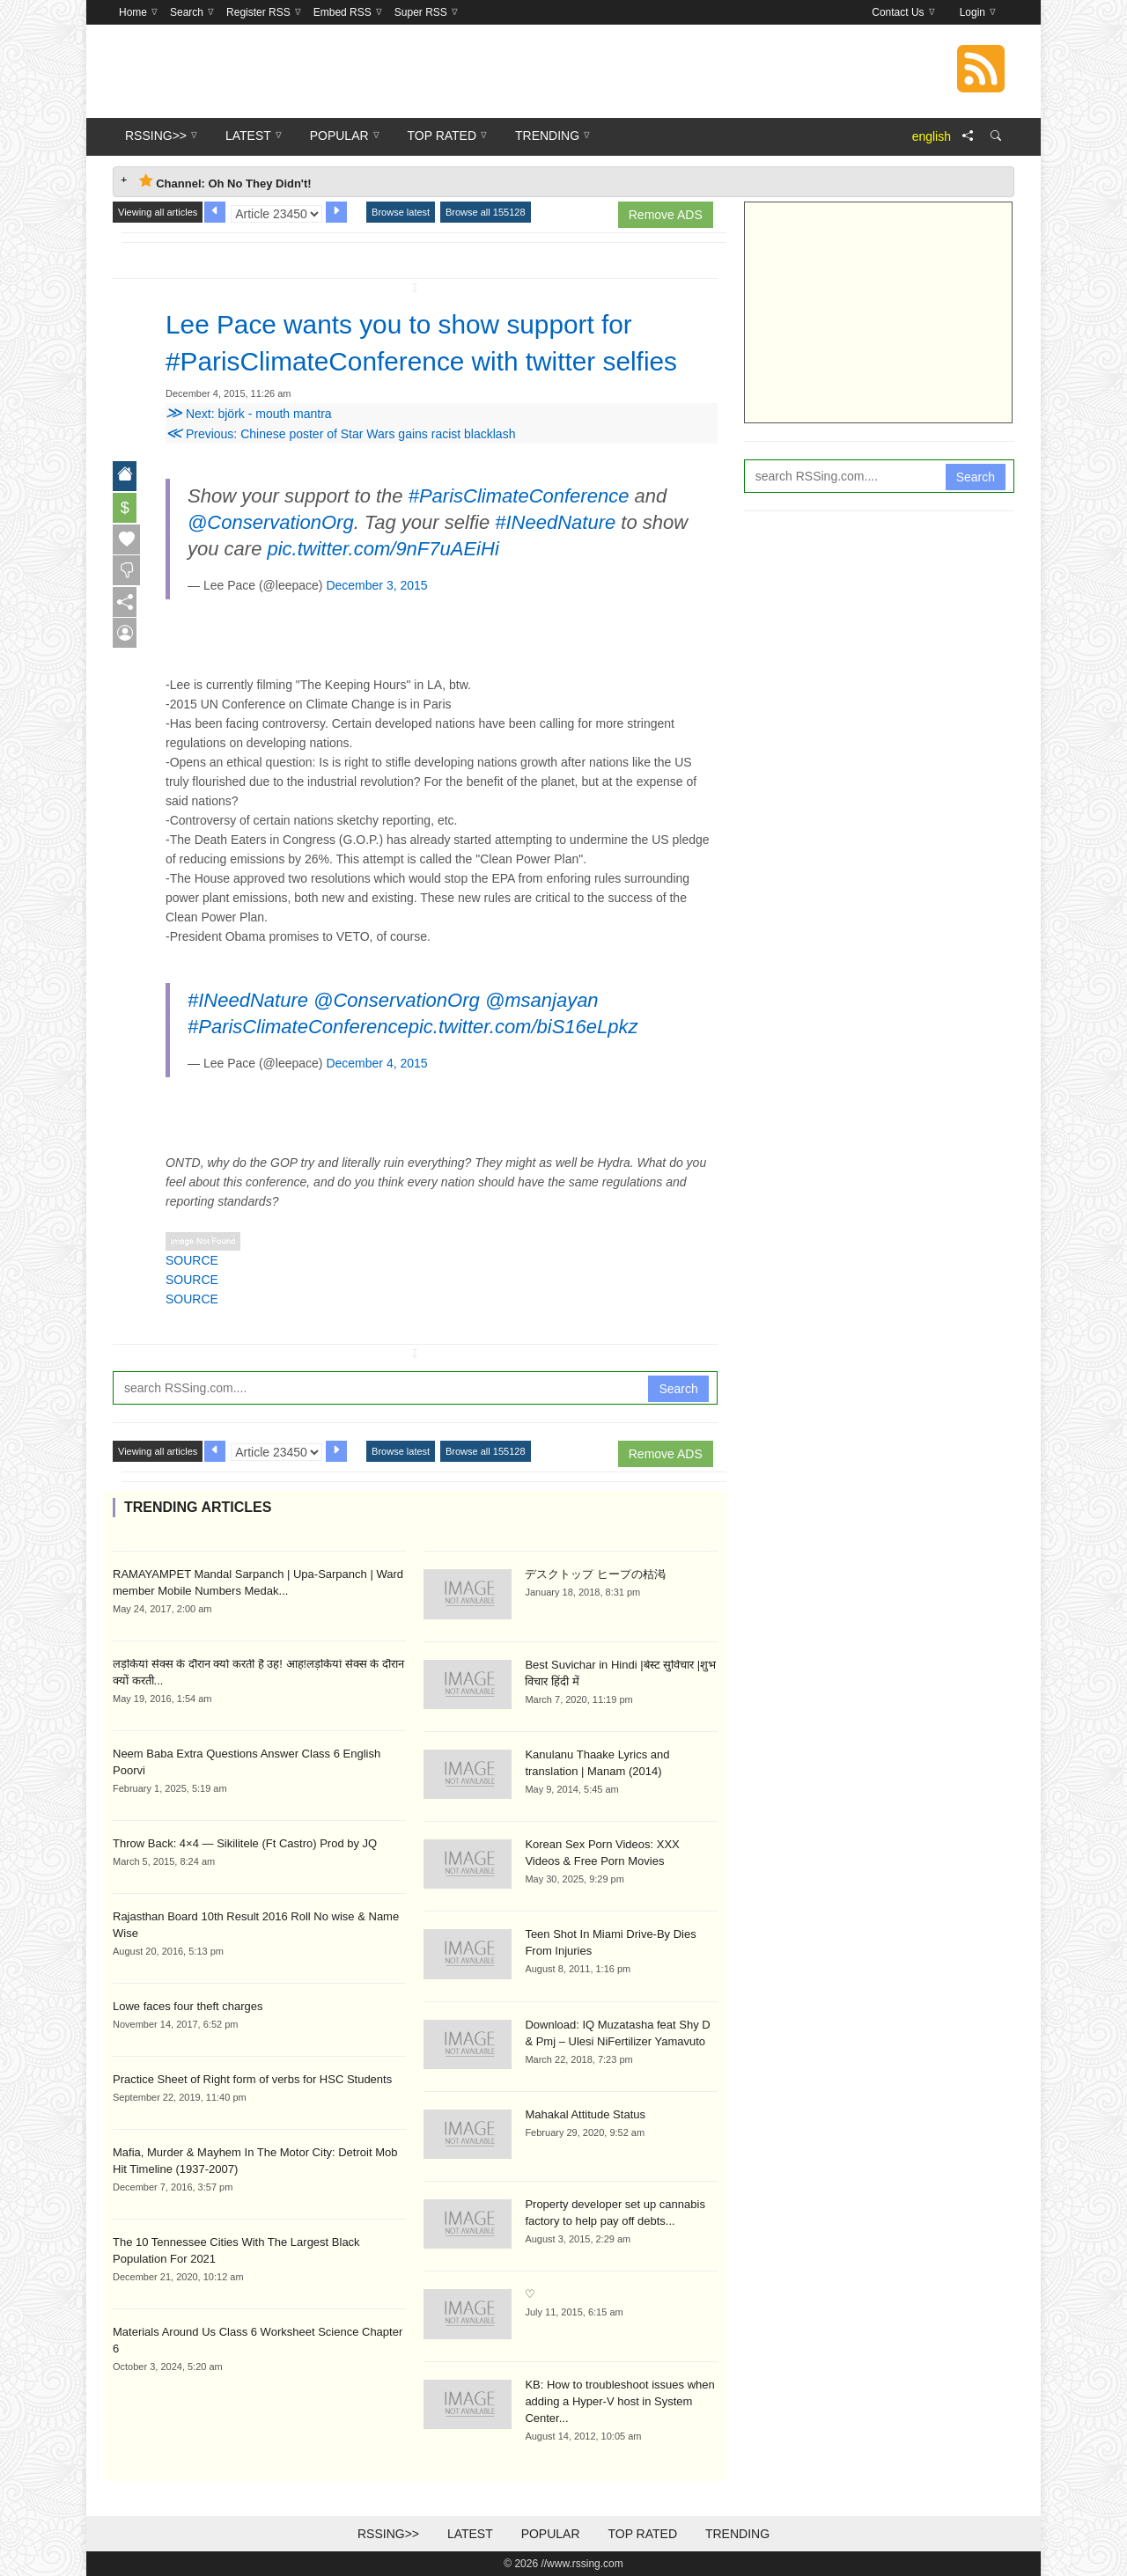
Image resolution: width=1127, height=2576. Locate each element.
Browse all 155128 (486, 212)
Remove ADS (666, 215)
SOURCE (192, 1260)
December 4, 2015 (376, 1063)
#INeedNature (555, 522)
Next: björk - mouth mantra (249, 414)
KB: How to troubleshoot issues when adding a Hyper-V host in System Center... (619, 2401)
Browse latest (401, 212)
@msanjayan (542, 1000)
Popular (550, 2534)
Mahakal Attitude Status (585, 2114)
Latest (470, 2534)
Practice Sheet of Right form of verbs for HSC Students (252, 2079)
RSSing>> (388, 2534)
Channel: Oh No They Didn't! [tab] (225, 181)
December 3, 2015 (376, 585)
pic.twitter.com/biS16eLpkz (523, 1027)
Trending (737, 2534)
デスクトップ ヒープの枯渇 (595, 1574)
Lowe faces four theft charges (188, 2006)
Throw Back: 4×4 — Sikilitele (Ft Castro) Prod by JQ (245, 1843)
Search (678, 1389)
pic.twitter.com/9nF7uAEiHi (383, 549)
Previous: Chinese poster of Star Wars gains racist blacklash (340, 434)
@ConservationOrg (271, 522)
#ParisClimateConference (519, 496)
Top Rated (642, 2534)
